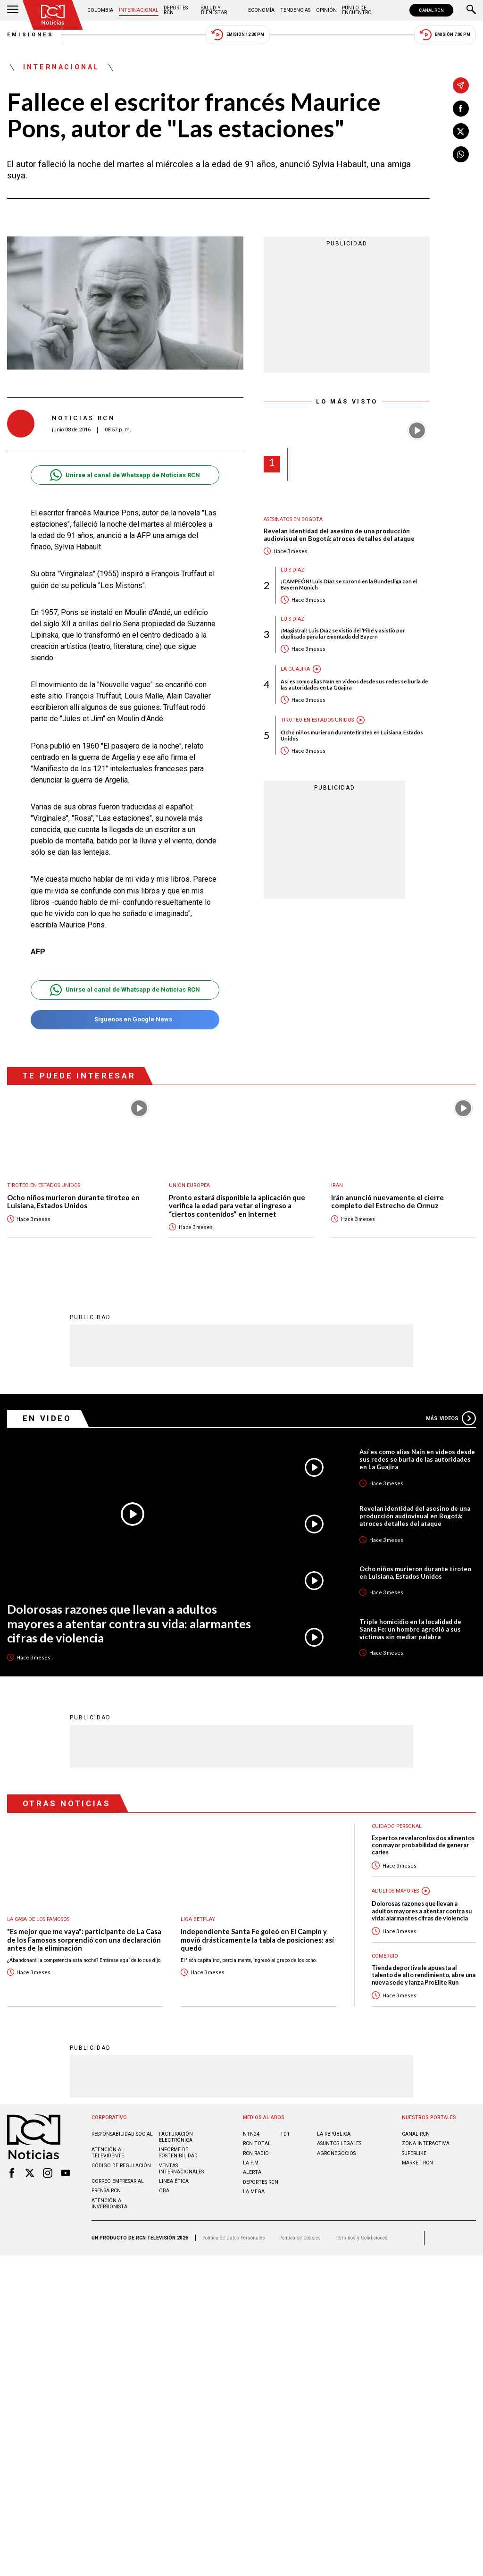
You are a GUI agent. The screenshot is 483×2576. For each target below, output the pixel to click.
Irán (337, 1185)
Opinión (326, 10)
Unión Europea (189, 1185)
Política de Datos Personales (233, 2237)
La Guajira (295, 669)
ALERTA (252, 2172)
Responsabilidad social (122, 2133)
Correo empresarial (118, 2181)
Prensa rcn (106, 2190)
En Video (47, 1418)
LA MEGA (254, 2191)
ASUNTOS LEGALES (339, 2143)
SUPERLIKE (414, 2153)
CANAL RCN (431, 10)
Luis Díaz (292, 570)
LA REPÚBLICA (333, 2133)
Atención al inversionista (109, 2203)
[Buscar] (471, 10)
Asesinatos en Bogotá (293, 519)
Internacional (138, 10)
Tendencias (295, 10)
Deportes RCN (176, 10)
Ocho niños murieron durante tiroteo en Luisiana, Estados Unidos (352, 735)
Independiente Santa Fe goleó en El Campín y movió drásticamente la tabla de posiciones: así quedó (257, 1939)
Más (451, 1418)
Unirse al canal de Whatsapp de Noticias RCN (125, 475)
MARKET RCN (417, 2162)
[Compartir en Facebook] (461, 109)
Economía (261, 10)
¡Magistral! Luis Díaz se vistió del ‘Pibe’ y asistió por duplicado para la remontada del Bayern (343, 633)
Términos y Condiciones (361, 2237)
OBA (164, 2190)
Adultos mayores (395, 1890)
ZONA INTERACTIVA (426, 2143)
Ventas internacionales (181, 2168)
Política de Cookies (300, 2237)
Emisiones (30, 35)
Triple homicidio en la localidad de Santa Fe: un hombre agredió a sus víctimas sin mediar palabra (410, 1628)
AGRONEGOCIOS (336, 2153)
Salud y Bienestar (214, 10)
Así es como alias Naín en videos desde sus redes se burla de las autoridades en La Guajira (354, 684)
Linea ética (174, 2181)
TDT (285, 2133)
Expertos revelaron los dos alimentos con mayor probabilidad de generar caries (423, 1845)
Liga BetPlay (198, 1919)
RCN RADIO (256, 2153)
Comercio (385, 1956)
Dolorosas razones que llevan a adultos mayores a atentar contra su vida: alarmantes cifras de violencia (129, 1622)
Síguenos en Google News (125, 1019)
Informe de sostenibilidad (178, 2152)
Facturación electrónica (176, 2136)
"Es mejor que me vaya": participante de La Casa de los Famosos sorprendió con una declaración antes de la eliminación (84, 1939)
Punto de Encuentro (357, 10)
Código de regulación (121, 2165)
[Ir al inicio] (52, 15)
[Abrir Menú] (12, 10)
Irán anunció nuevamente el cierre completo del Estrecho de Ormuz (387, 1202)
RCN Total (257, 2143)
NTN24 (251, 2133)
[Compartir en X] (461, 131)
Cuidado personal (397, 1826)
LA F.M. (251, 2162)
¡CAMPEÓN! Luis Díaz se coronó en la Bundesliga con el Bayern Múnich (349, 584)
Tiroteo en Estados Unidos (317, 720)
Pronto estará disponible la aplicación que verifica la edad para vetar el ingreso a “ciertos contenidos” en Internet (237, 1206)
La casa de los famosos (38, 1919)
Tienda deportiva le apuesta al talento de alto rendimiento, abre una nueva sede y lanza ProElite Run (423, 1975)
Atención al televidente (108, 2152)
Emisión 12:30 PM (237, 35)
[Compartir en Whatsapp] (461, 154)
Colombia (100, 10)
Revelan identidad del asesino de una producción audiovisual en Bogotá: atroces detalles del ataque (339, 535)
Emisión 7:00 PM (445, 35)
